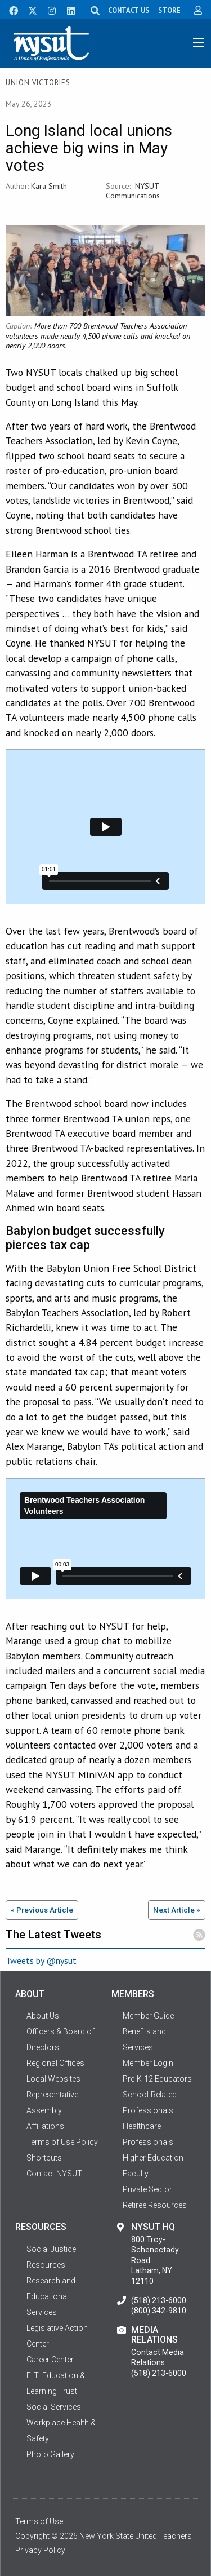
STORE (169, 10)
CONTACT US (128, 10)
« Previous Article (42, 1909)
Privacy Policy (40, 2550)
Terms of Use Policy (62, 2141)
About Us (42, 2015)
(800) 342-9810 (158, 2310)
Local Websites (53, 2078)
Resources (45, 2264)
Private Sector (147, 2189)
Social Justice (51, 2249)
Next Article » (176, 1909)
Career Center (50, 2359)
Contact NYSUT (54, 2173)
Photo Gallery (50, 2454)
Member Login (148, 2063)
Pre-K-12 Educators (157, 2078)
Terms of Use (39, 2521)
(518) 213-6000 (158, 2300)
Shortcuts (44, 2157)
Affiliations (45, 2126)
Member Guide (148, 2015)
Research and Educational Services (50, 2296)
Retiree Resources (155, 2205)
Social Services (53, 2406)
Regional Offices (55, 2063)
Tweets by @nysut (41, 1960)
